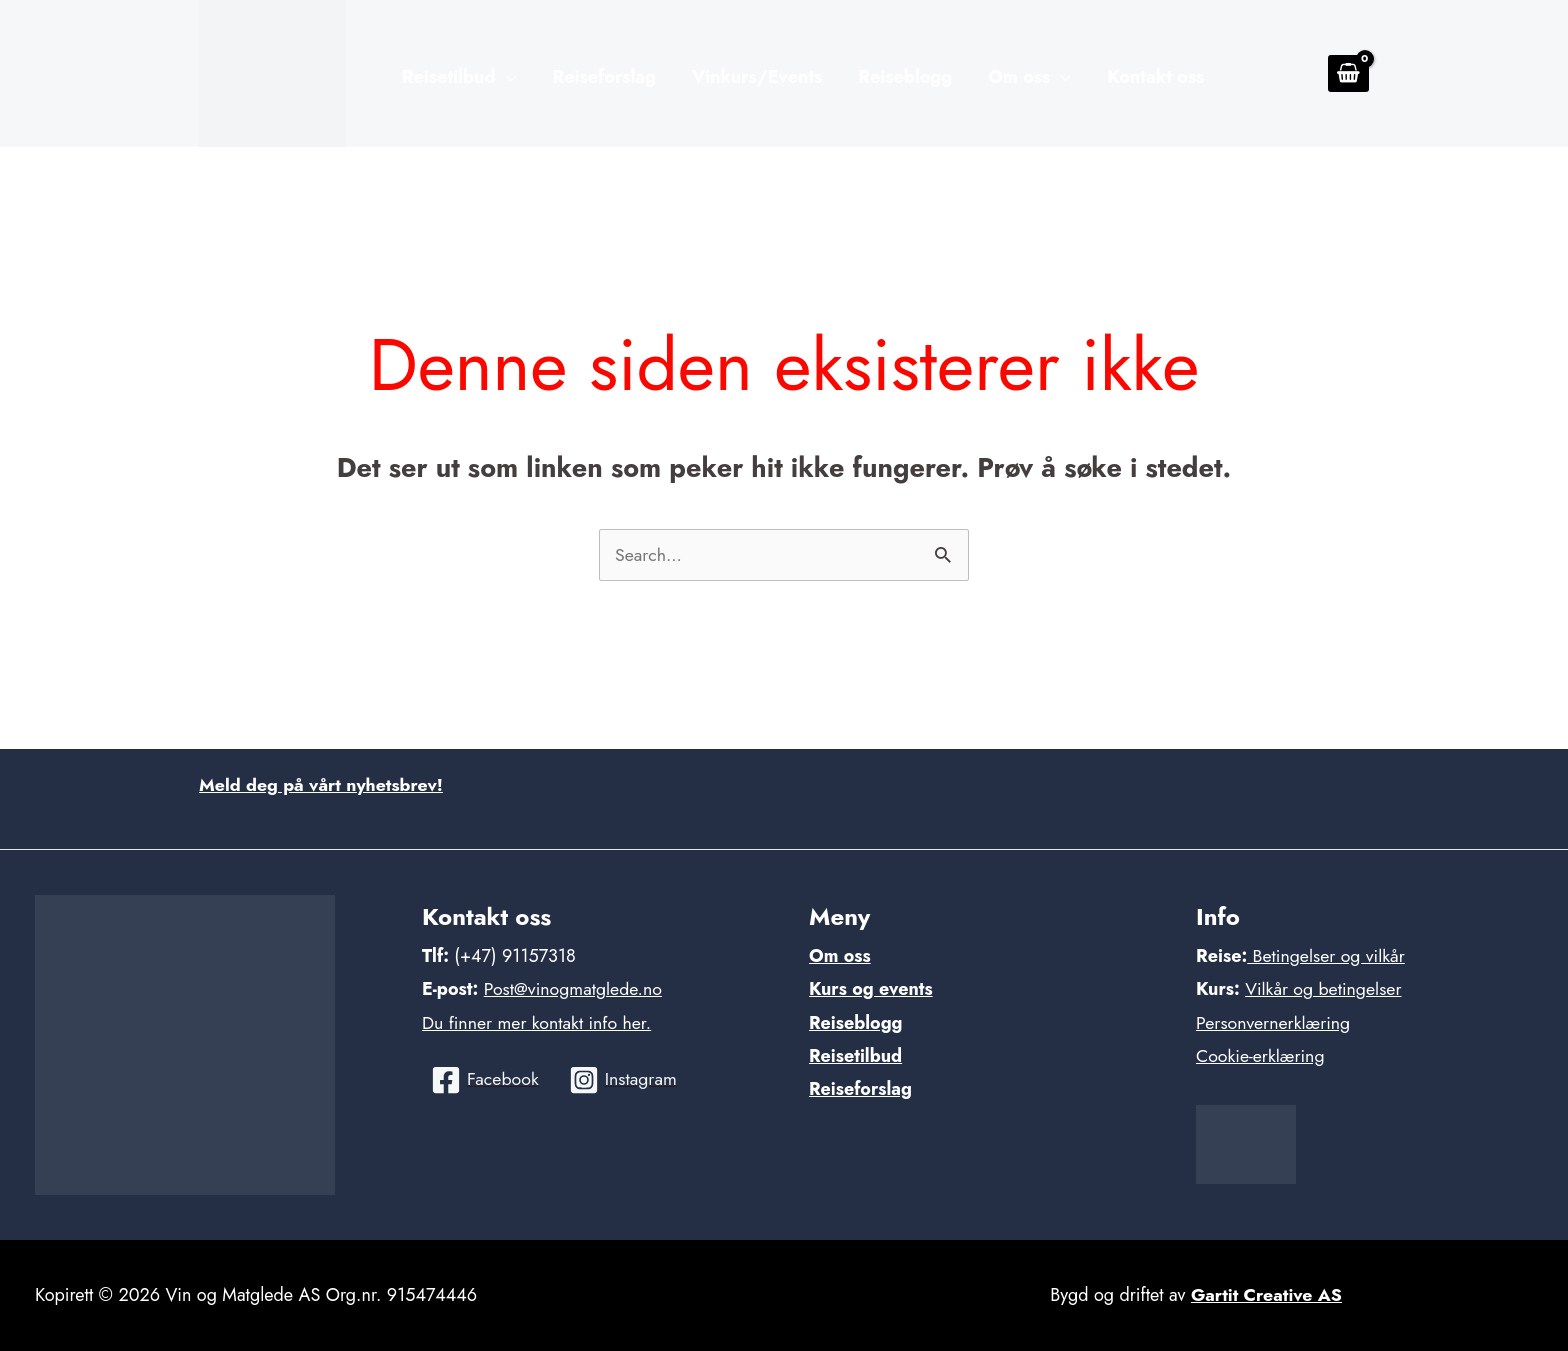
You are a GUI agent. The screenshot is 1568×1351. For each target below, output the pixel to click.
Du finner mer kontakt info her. (538, 1023)
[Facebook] (485, 1080)
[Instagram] (624, 1080)
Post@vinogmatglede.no (574, 989)
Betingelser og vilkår (1327, 956)
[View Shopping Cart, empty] (1348, 73)
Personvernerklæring (1274, 1023)
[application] (506, 78)
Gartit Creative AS (1267, 1295)
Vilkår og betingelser (1324, 989)
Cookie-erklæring (1261, 1056)
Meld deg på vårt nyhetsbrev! (323, 785)
